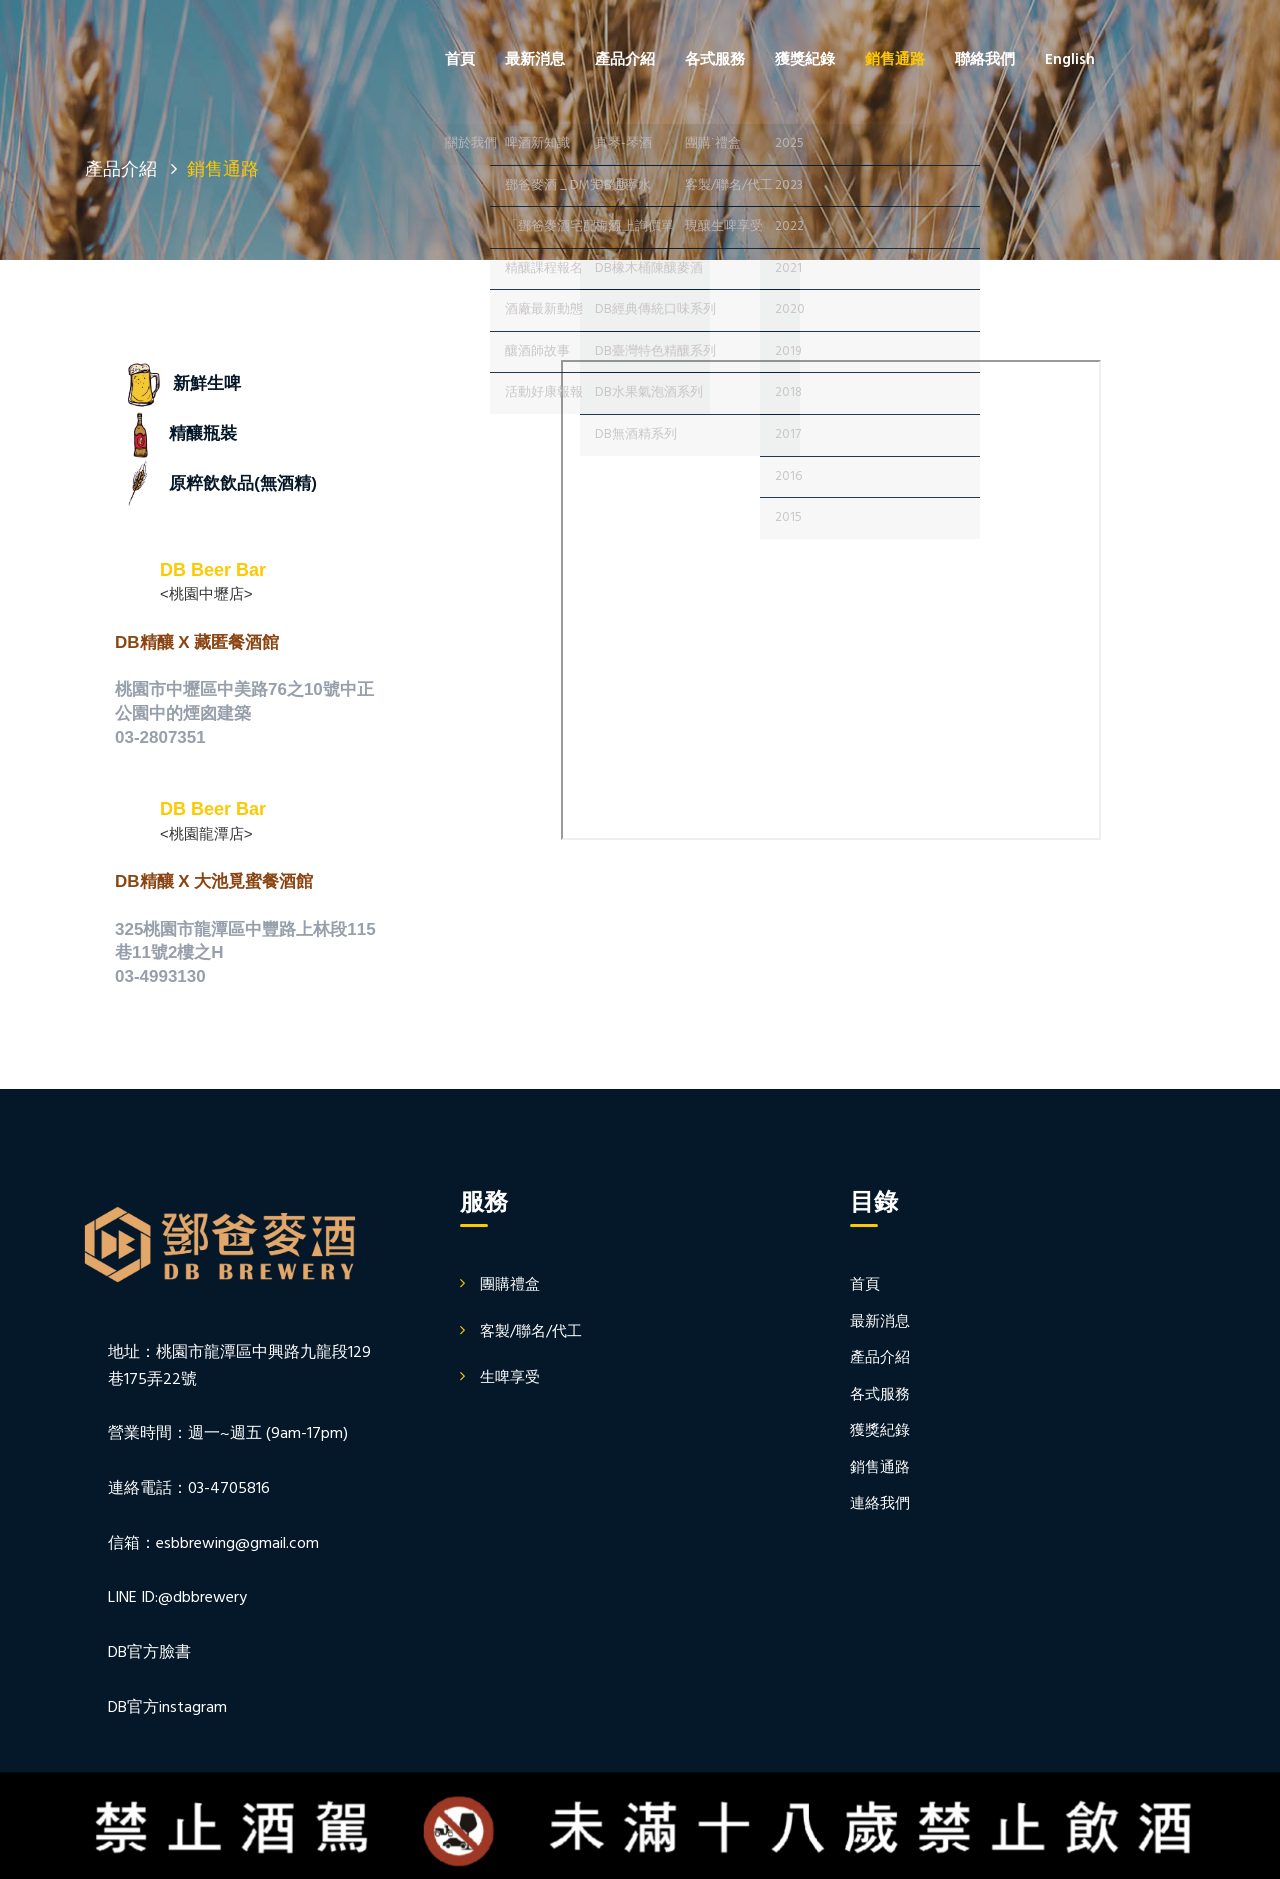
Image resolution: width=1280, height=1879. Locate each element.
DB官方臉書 (149, 1653)
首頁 (460, 60)
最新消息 (535, 60)
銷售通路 (895, 60)
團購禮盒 (510, 1285)
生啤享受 (510, 1378)
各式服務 (715, 60)
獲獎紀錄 (805, 60)
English (1070, 60)
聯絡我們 (985, 60)
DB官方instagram (167, 1708)
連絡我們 (880, 1504)
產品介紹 (625, 60)
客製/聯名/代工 (531, 1332)
